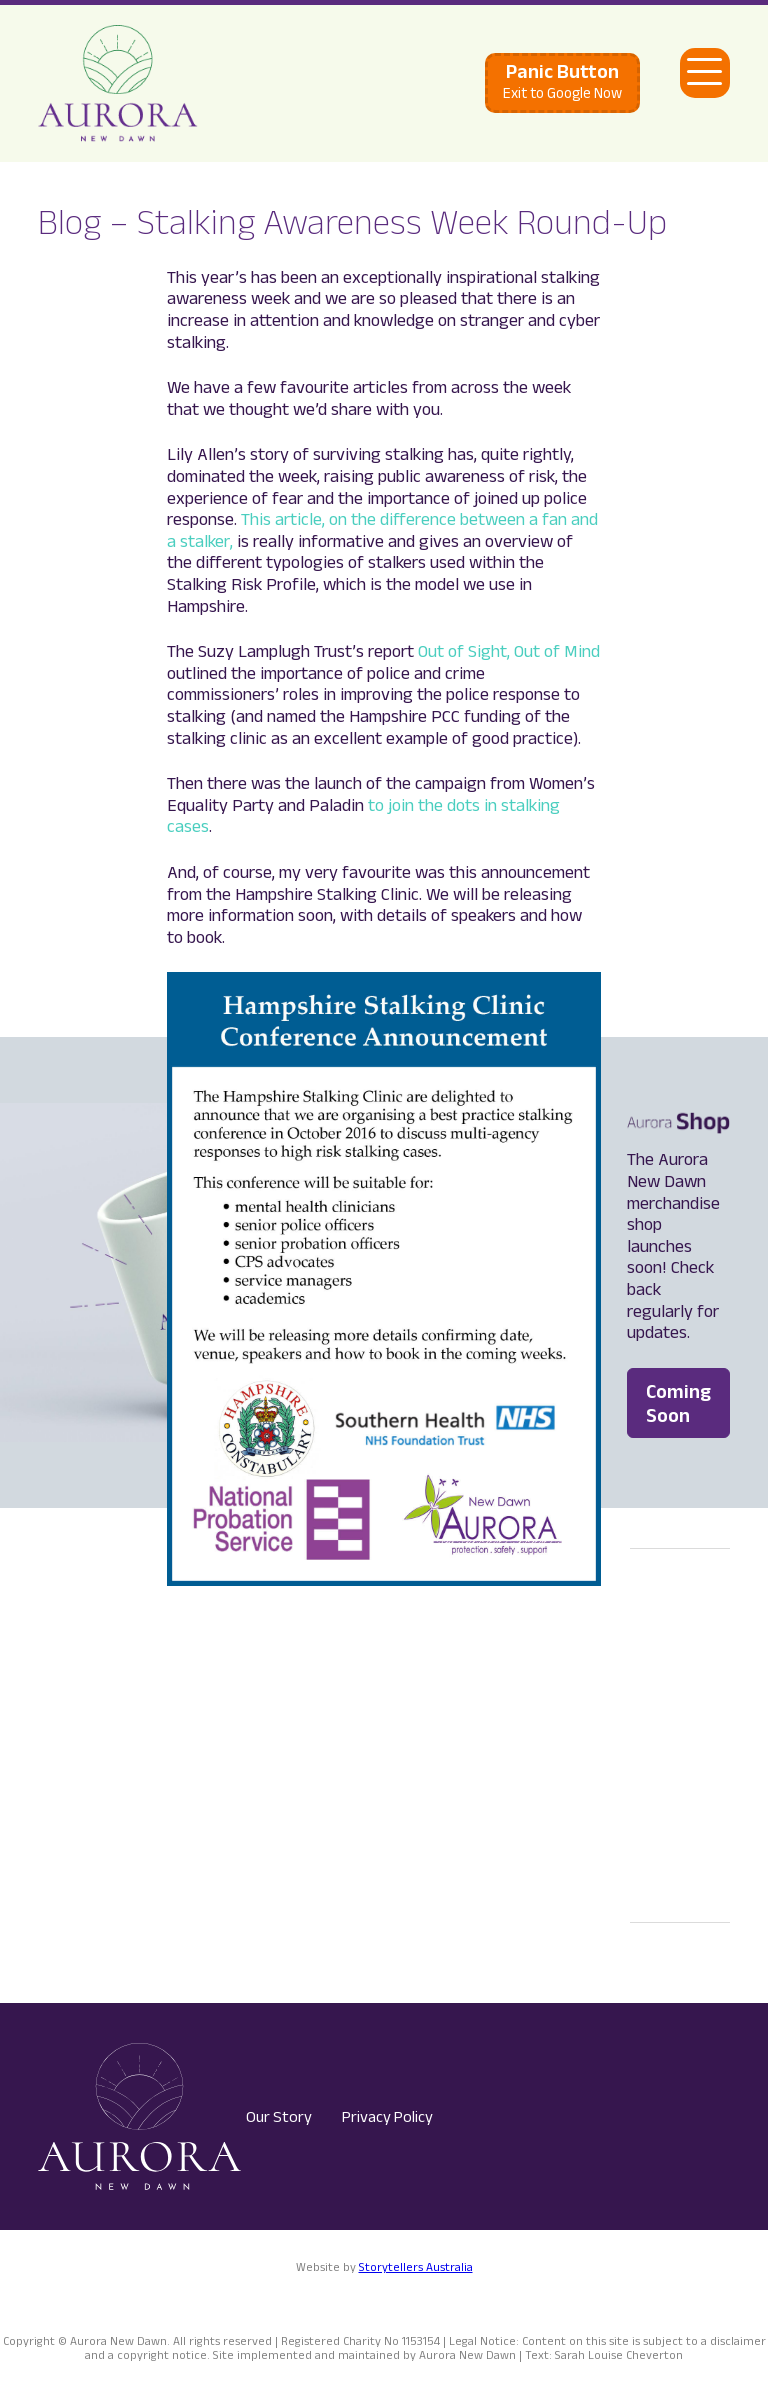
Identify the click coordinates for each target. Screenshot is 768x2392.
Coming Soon (678, 1403)
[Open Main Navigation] (705, 73)
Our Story (279, 2116)
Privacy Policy (387, 2116)
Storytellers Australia (416, 2266)
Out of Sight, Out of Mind (509, 651)
